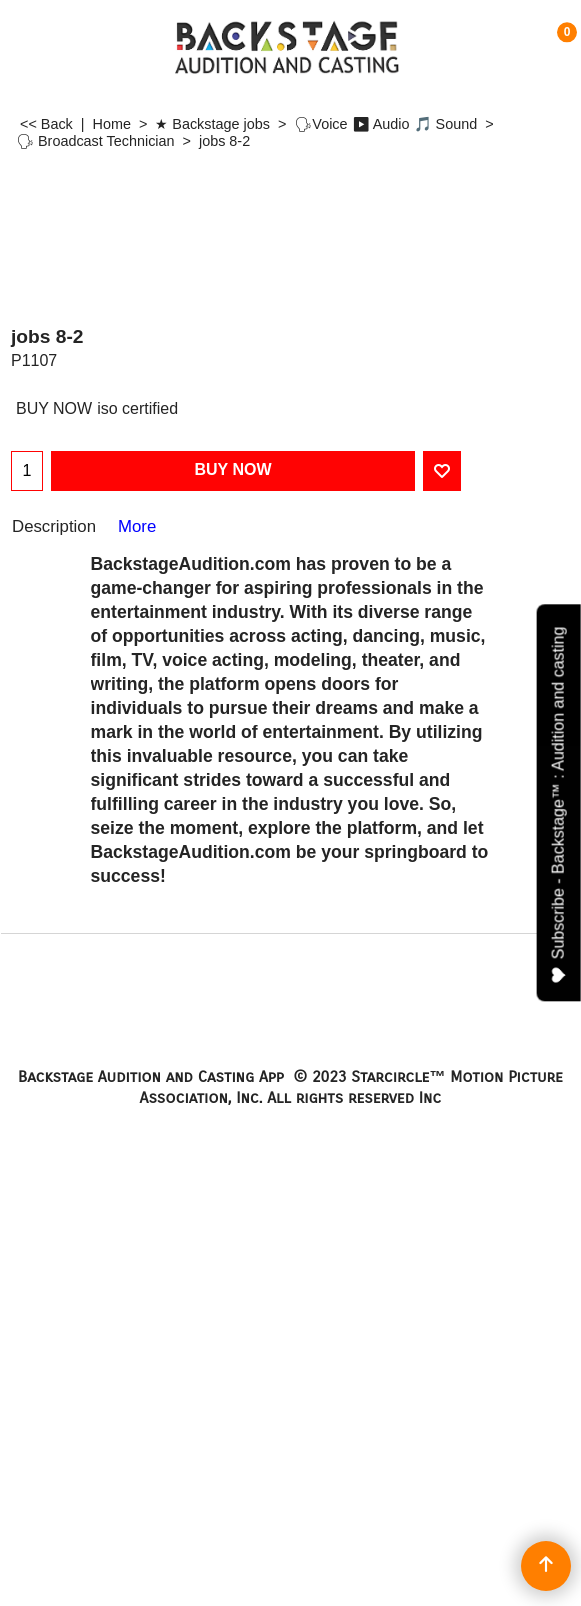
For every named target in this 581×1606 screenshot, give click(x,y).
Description (54, 526)
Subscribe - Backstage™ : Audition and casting (558, 805)
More (137, 526)
